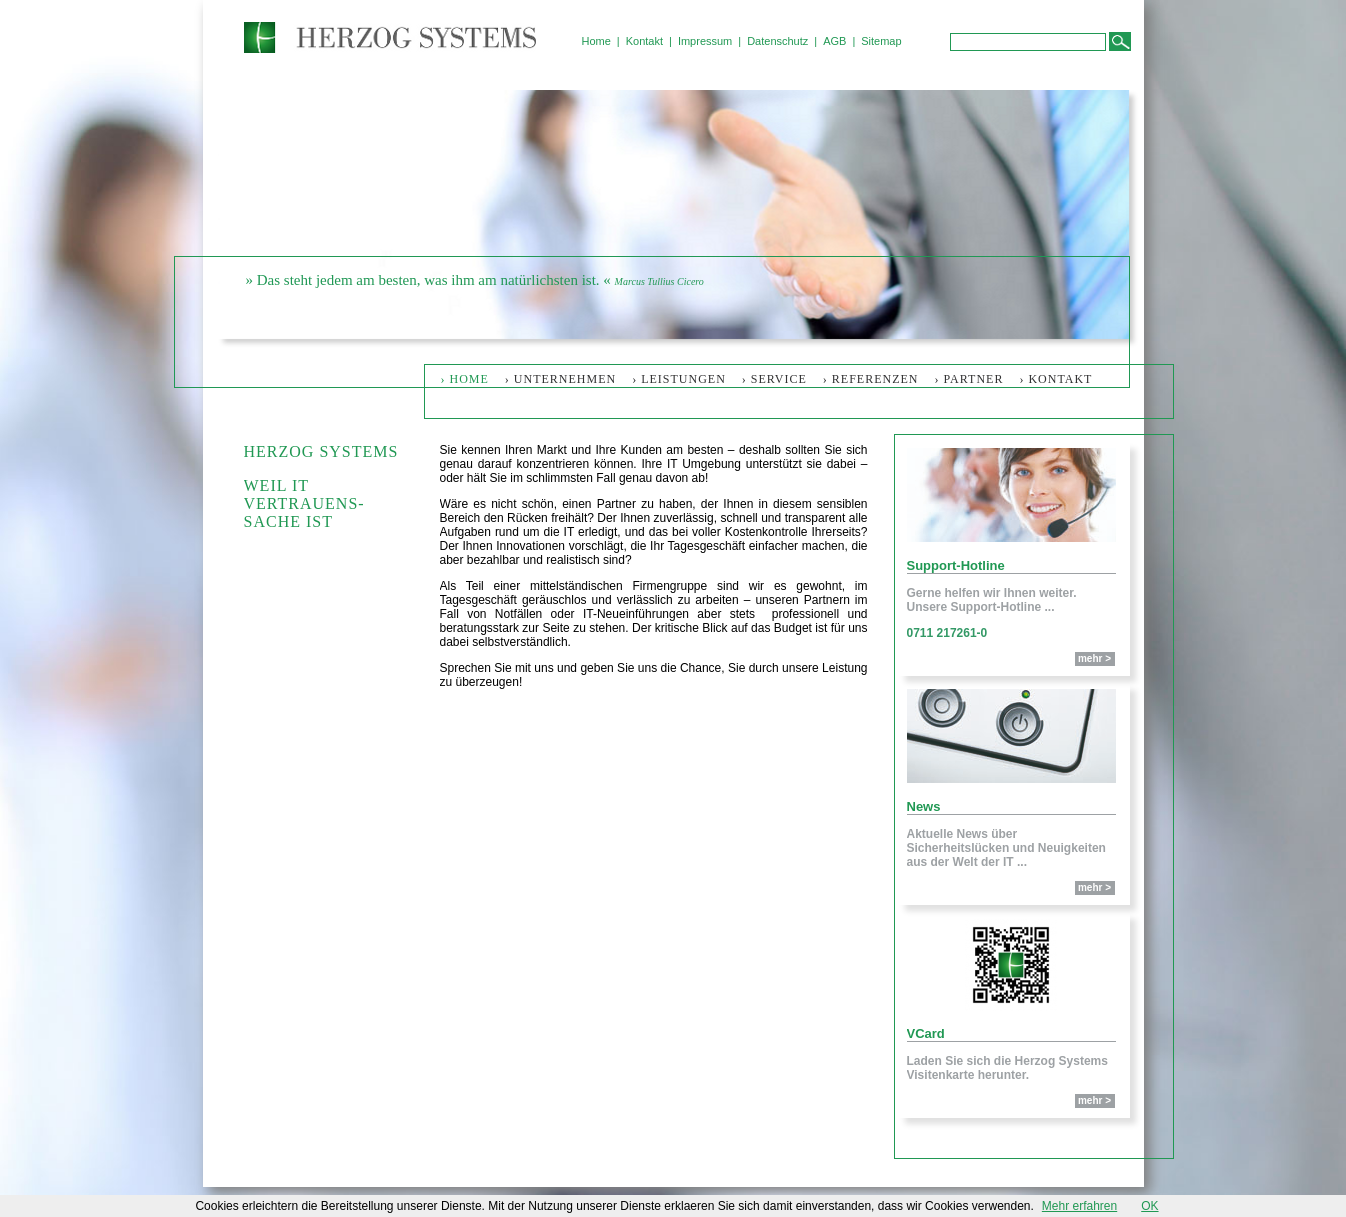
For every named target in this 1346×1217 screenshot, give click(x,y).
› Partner (969, 379)
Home (596, 41)
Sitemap (881, 41)
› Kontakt (1055, 379)
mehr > (1094, 658)
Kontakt (644, 41)
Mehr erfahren (1079, 1206)
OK (1149, 1206)
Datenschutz (777, 41)
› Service (774, 379)
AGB (834, 41)
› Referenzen (871, 379)
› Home (465, 379)
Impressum (705, 41)
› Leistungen (679, 379)
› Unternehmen (560, 379)
